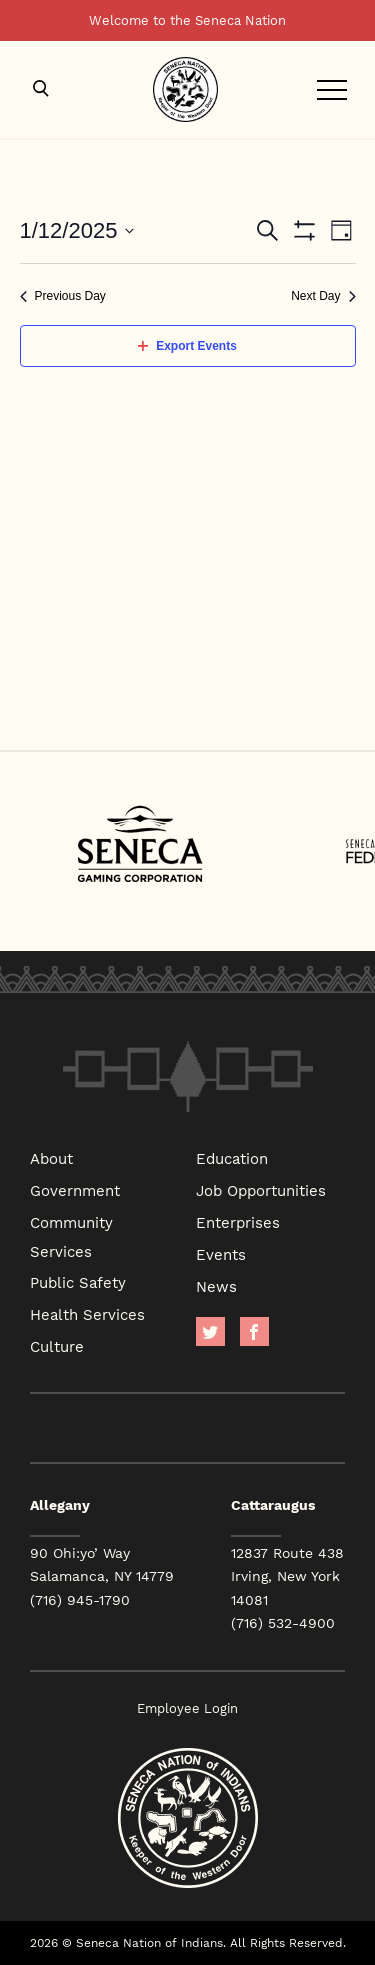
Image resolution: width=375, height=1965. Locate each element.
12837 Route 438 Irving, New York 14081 (287, 1576)
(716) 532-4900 (283, 1623)
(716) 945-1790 (80, 1600)
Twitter (210, 1331)
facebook (254, 1331)
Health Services (87, 1314)
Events (221, 1254)
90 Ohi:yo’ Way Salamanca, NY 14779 (102, 1564)
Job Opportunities (261, 1190)
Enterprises (238, 1222)
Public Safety (78, 1282)
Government (75, 1190)
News (216, 1286)
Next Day (323, 296)
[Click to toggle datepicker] (77, 230)
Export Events (187, 346)
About (51, 1158)
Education (232, 1158)
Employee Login (187, 1708)
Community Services (71, 1236)
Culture (57, 1346)
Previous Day (63, 296)
